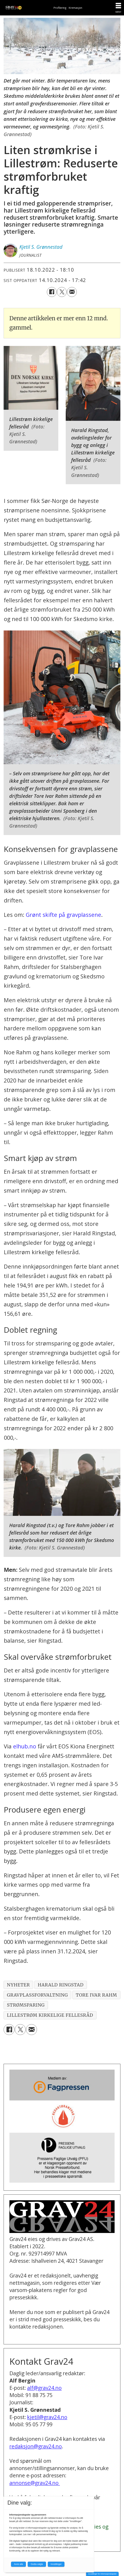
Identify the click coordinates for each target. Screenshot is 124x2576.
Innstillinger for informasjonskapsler (102, 2574)
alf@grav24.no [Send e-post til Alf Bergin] (44, 2387)
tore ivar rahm (96, 1995)
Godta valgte (37, 2564)
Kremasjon (75, 7)
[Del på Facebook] (52, 292)
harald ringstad (60, 1985)
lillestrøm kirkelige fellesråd (50, 2015)
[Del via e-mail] (72, 292)
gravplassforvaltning (37, 1995)
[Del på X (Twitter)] (62, 292)
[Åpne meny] (118, 5)
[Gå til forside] (14, 8)
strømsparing (26, 2005)
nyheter (18, 1985)
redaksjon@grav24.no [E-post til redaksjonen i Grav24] (35, 2446)
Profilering (59, 7)
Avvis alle (18, 2564)
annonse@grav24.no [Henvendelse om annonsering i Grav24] (34, 2482)
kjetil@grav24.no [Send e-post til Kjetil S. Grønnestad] (47, 2416)
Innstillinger (56, 2564)
